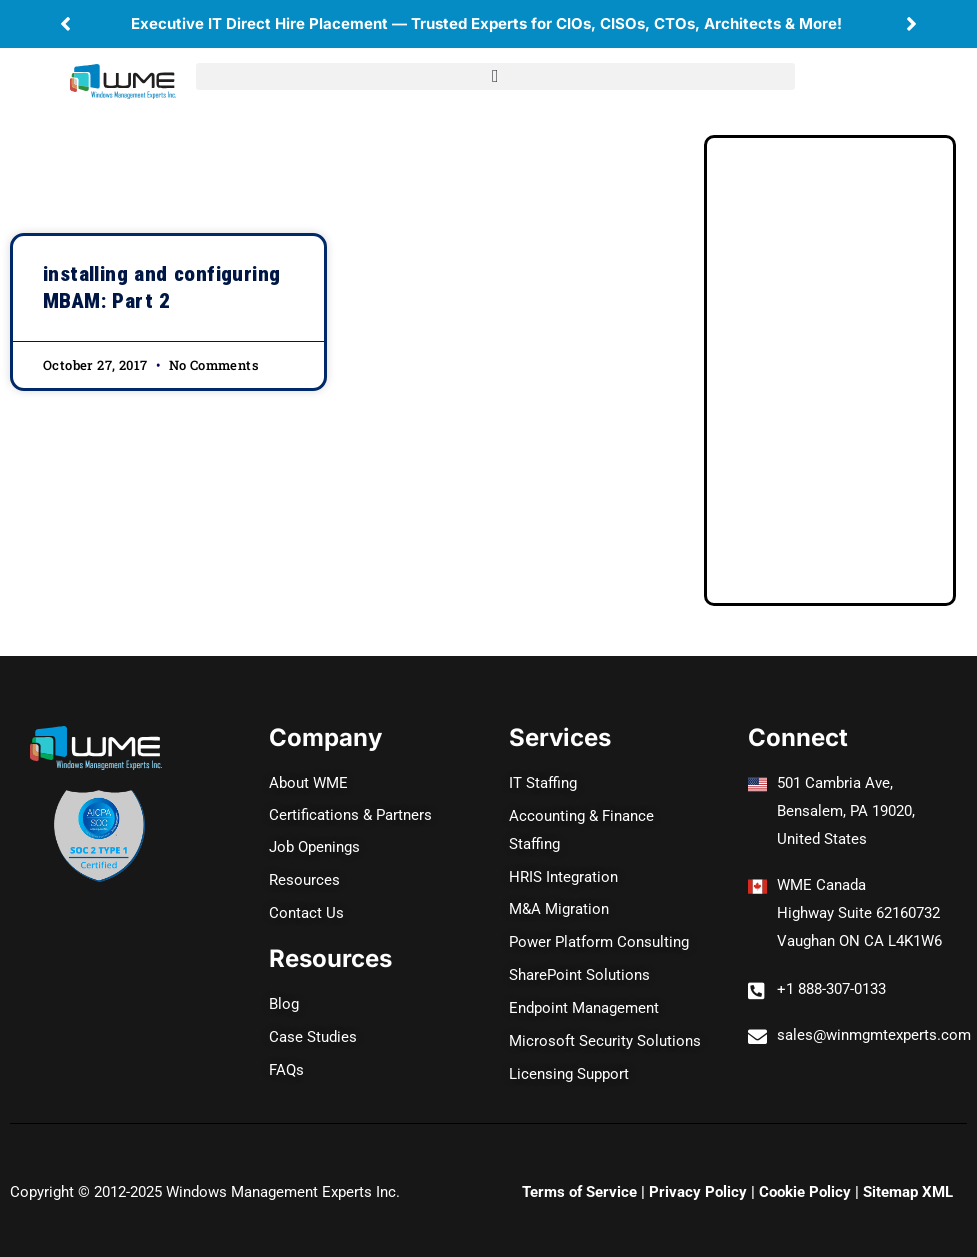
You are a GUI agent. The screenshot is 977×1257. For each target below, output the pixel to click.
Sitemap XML (908, 1174)
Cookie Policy (805, 1174)
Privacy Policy (698, 1174)
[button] (66, 24)
